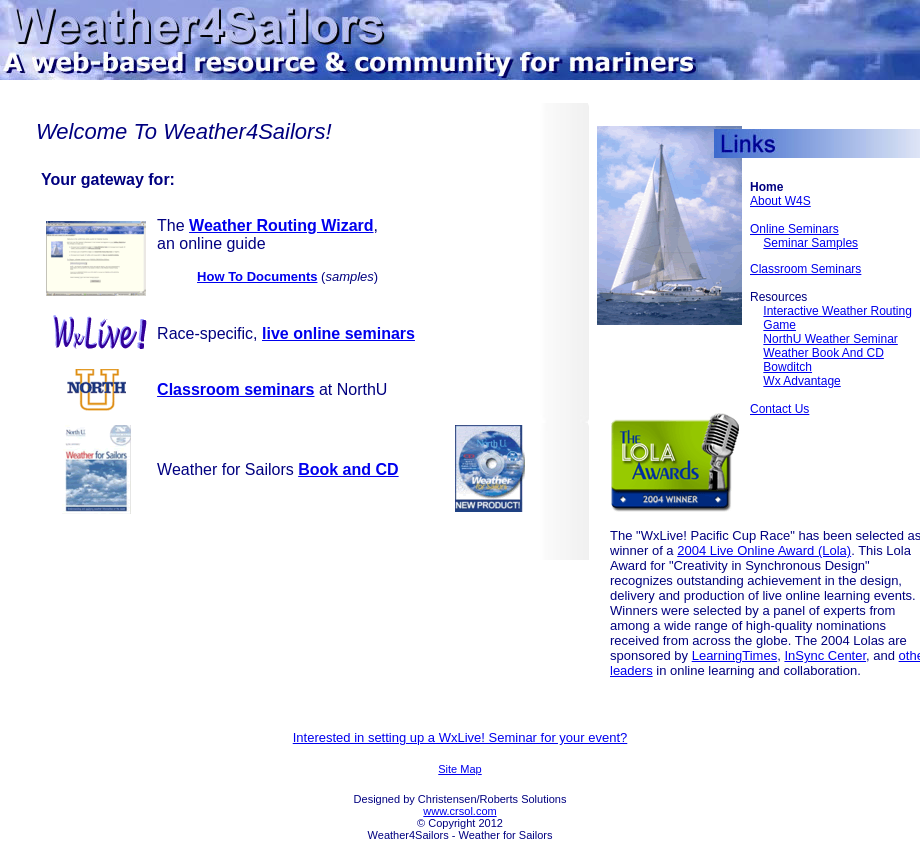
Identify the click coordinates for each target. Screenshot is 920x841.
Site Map (459, 769)
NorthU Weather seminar (830, 339)
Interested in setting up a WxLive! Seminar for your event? (460, 737)
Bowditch (787, 367)
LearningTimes (735, 655)
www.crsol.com (459, 811)
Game (779, 325)
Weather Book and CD (823, 353)
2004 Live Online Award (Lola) (764, 550)
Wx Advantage (801, 381)
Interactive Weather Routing (837, 311)
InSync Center (825, 655)
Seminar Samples (810, 243)
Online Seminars (794, 229)
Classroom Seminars (805, 269)
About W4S (780, 201)
